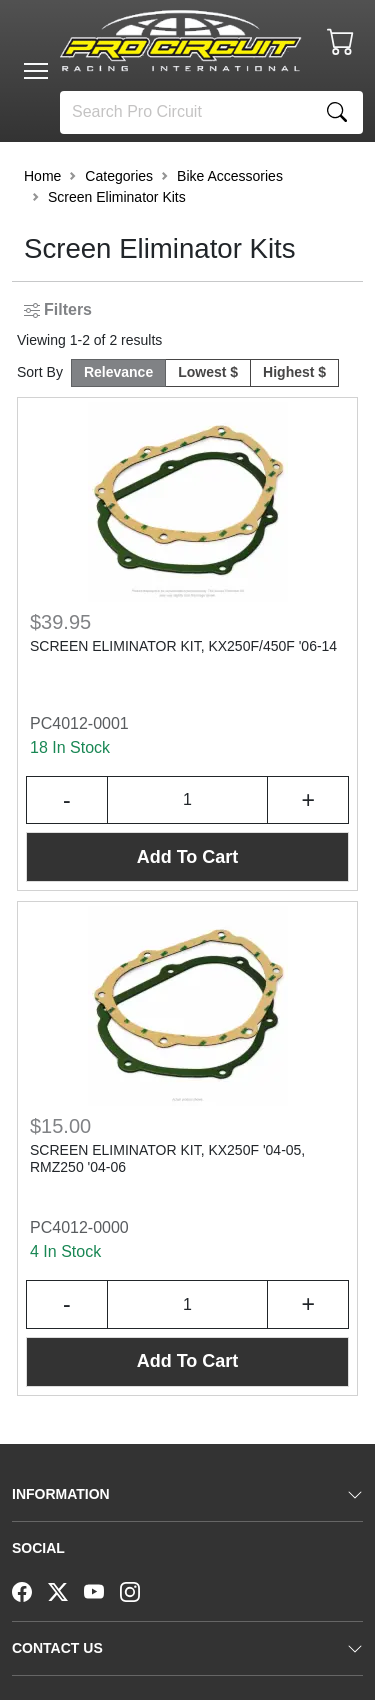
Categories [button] (119, 176)
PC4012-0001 (79, 723)
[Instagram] (138, 1590)
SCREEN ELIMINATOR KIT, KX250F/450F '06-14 (183, 646)
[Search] (186, 112)
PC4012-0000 (79, 1227)
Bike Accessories (230, 176)
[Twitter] (66, 1590)
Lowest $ (208, 372)
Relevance (118, 372)
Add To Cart (188, 857)
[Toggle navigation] (36, 71)
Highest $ (294, 372)
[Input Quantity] (188, 800)
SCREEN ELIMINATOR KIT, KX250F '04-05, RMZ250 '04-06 (167, 1158)
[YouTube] (102, 1590)
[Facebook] (30, 1590)
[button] (36, 71)
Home (42, 176)
